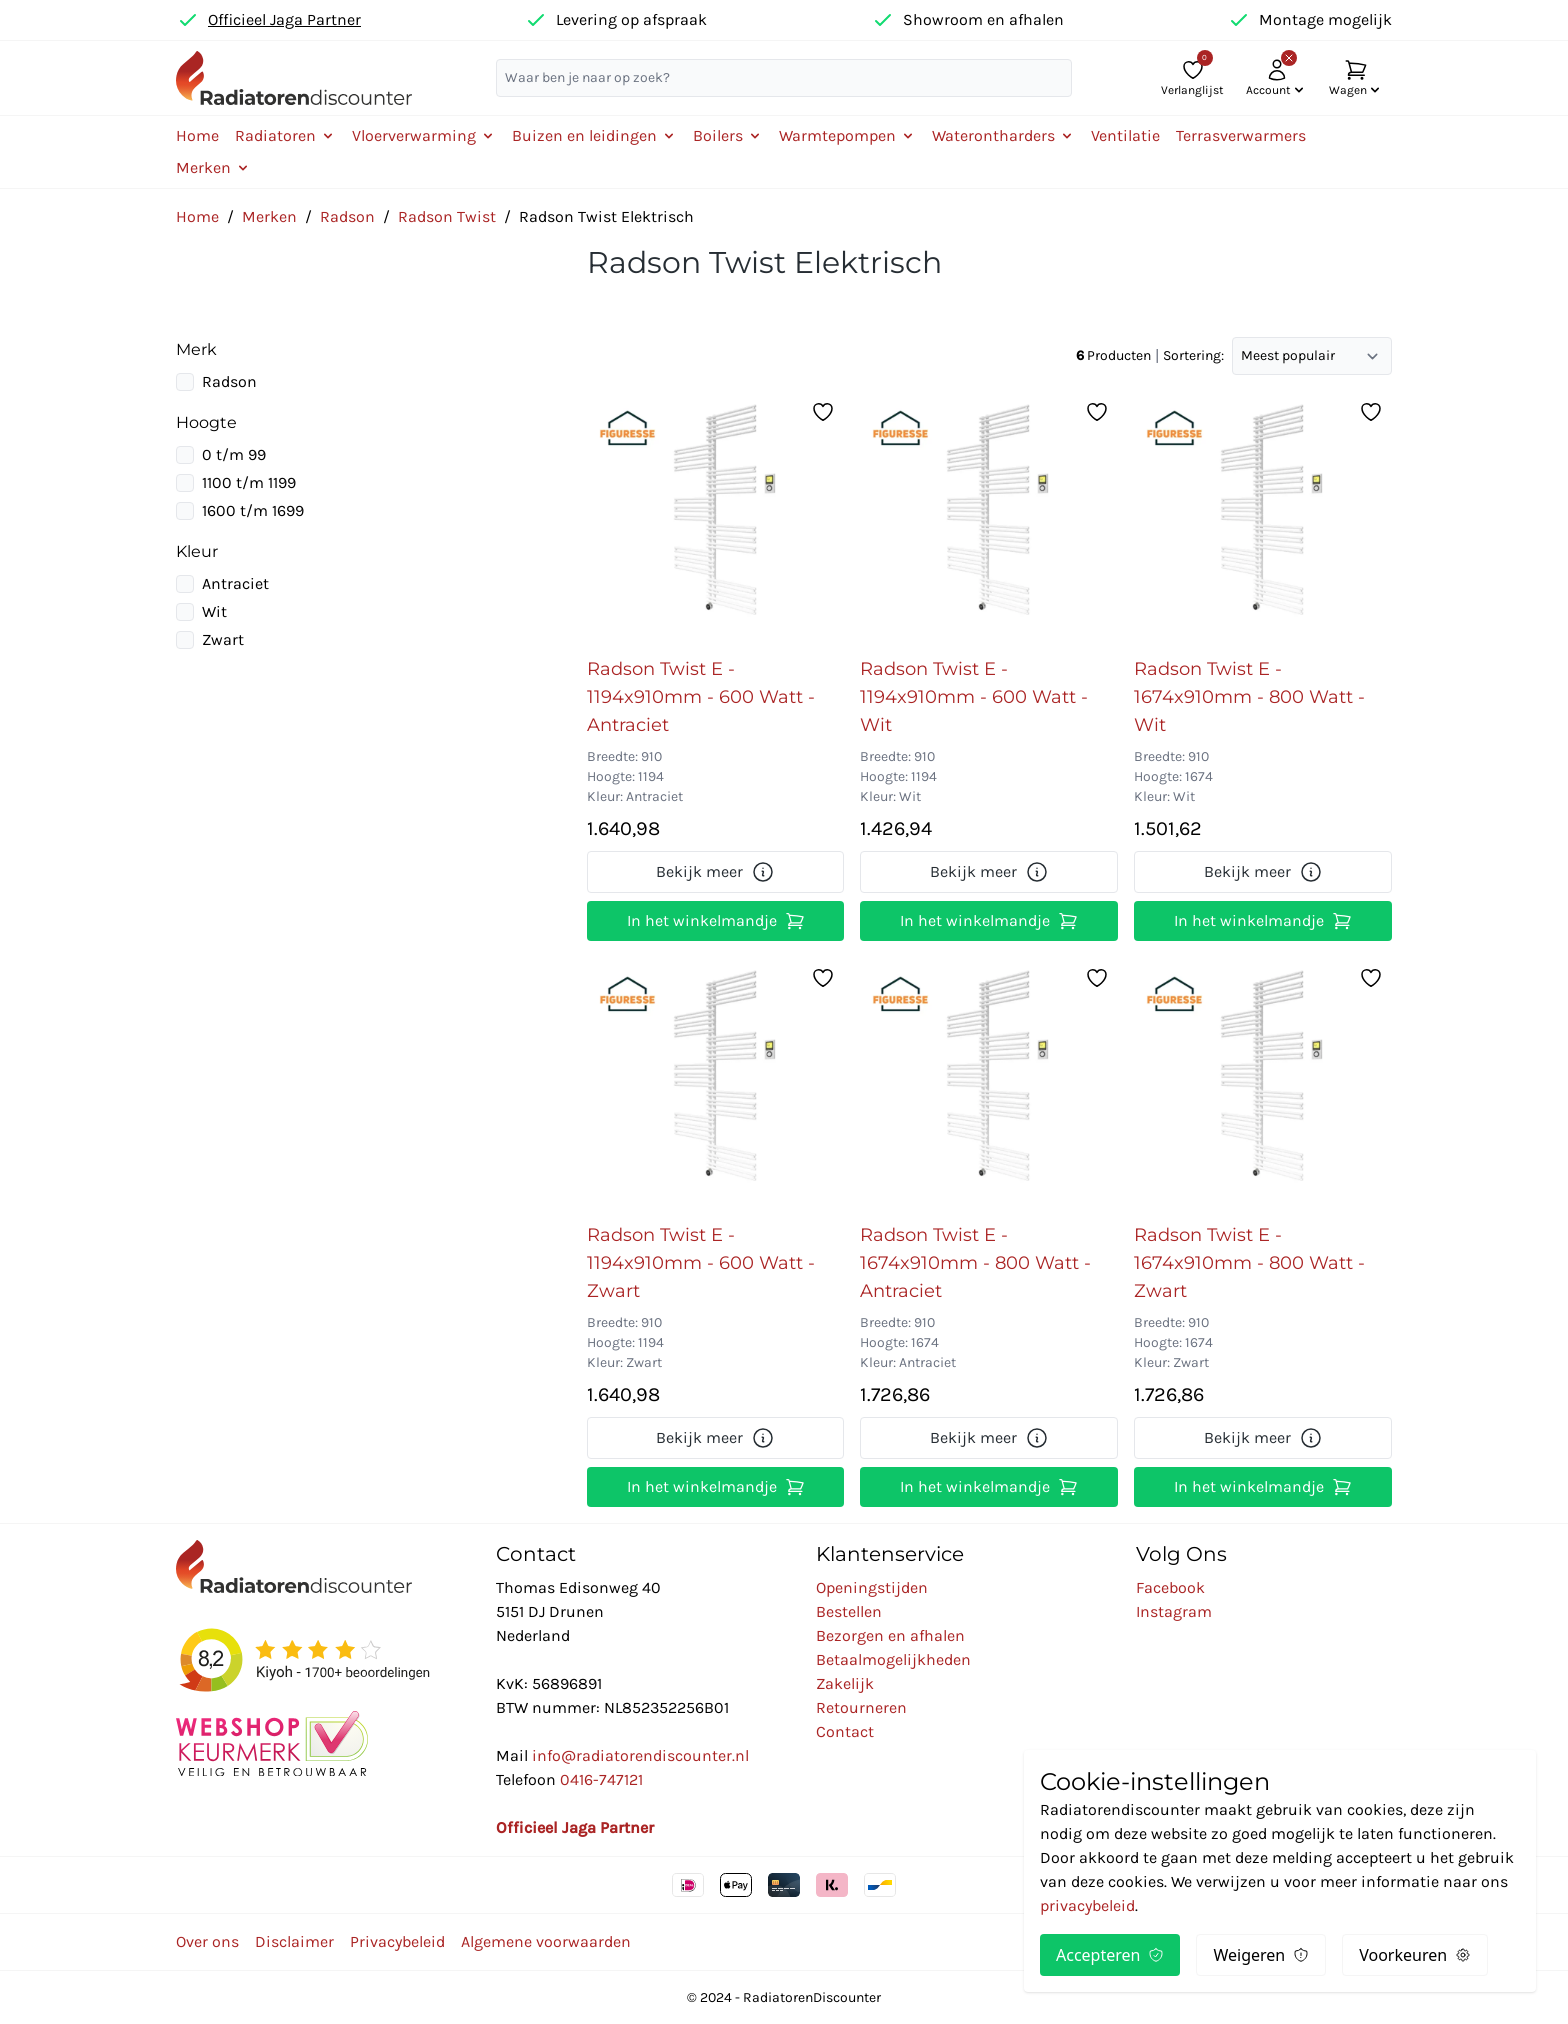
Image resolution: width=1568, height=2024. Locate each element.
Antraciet (235, 583)
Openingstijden (872, 1587)
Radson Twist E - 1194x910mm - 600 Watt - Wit (974, 697)
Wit (214, 611)
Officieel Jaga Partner (284, 19)
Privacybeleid (397, 1941)
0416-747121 (601, 1779)
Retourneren (861, 1707)
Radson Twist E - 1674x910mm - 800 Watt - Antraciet (975, 1263)
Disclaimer (294, 1941)
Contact (845, 1731)
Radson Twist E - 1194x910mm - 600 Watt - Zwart (701, 1263)
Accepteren (1110, 1955)
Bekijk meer (715, 872)
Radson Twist (447, 216)
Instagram (1174, 1611)
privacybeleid (1087, 1905)
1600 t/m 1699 (253, 510)
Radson (347, 216)
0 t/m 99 (234, 454)
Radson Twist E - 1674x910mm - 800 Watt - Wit (1249, 697)
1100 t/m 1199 (249, 482)
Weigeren (1261, 1955)
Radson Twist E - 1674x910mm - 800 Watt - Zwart (1249, 1263)
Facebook (1170, 1587)
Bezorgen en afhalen (890, 1635)
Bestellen (849, 1611)
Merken (269, 216)
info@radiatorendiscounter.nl (640, 1755)
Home (197, 135)
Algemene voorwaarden (546, 1941)
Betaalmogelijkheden (893, 1659)
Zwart (223, 639)
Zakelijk (845, 1683)
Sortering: (1193, 355)
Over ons (207, 1941)
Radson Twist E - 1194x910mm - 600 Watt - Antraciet (701, 697)
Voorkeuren (1415, 1955)
